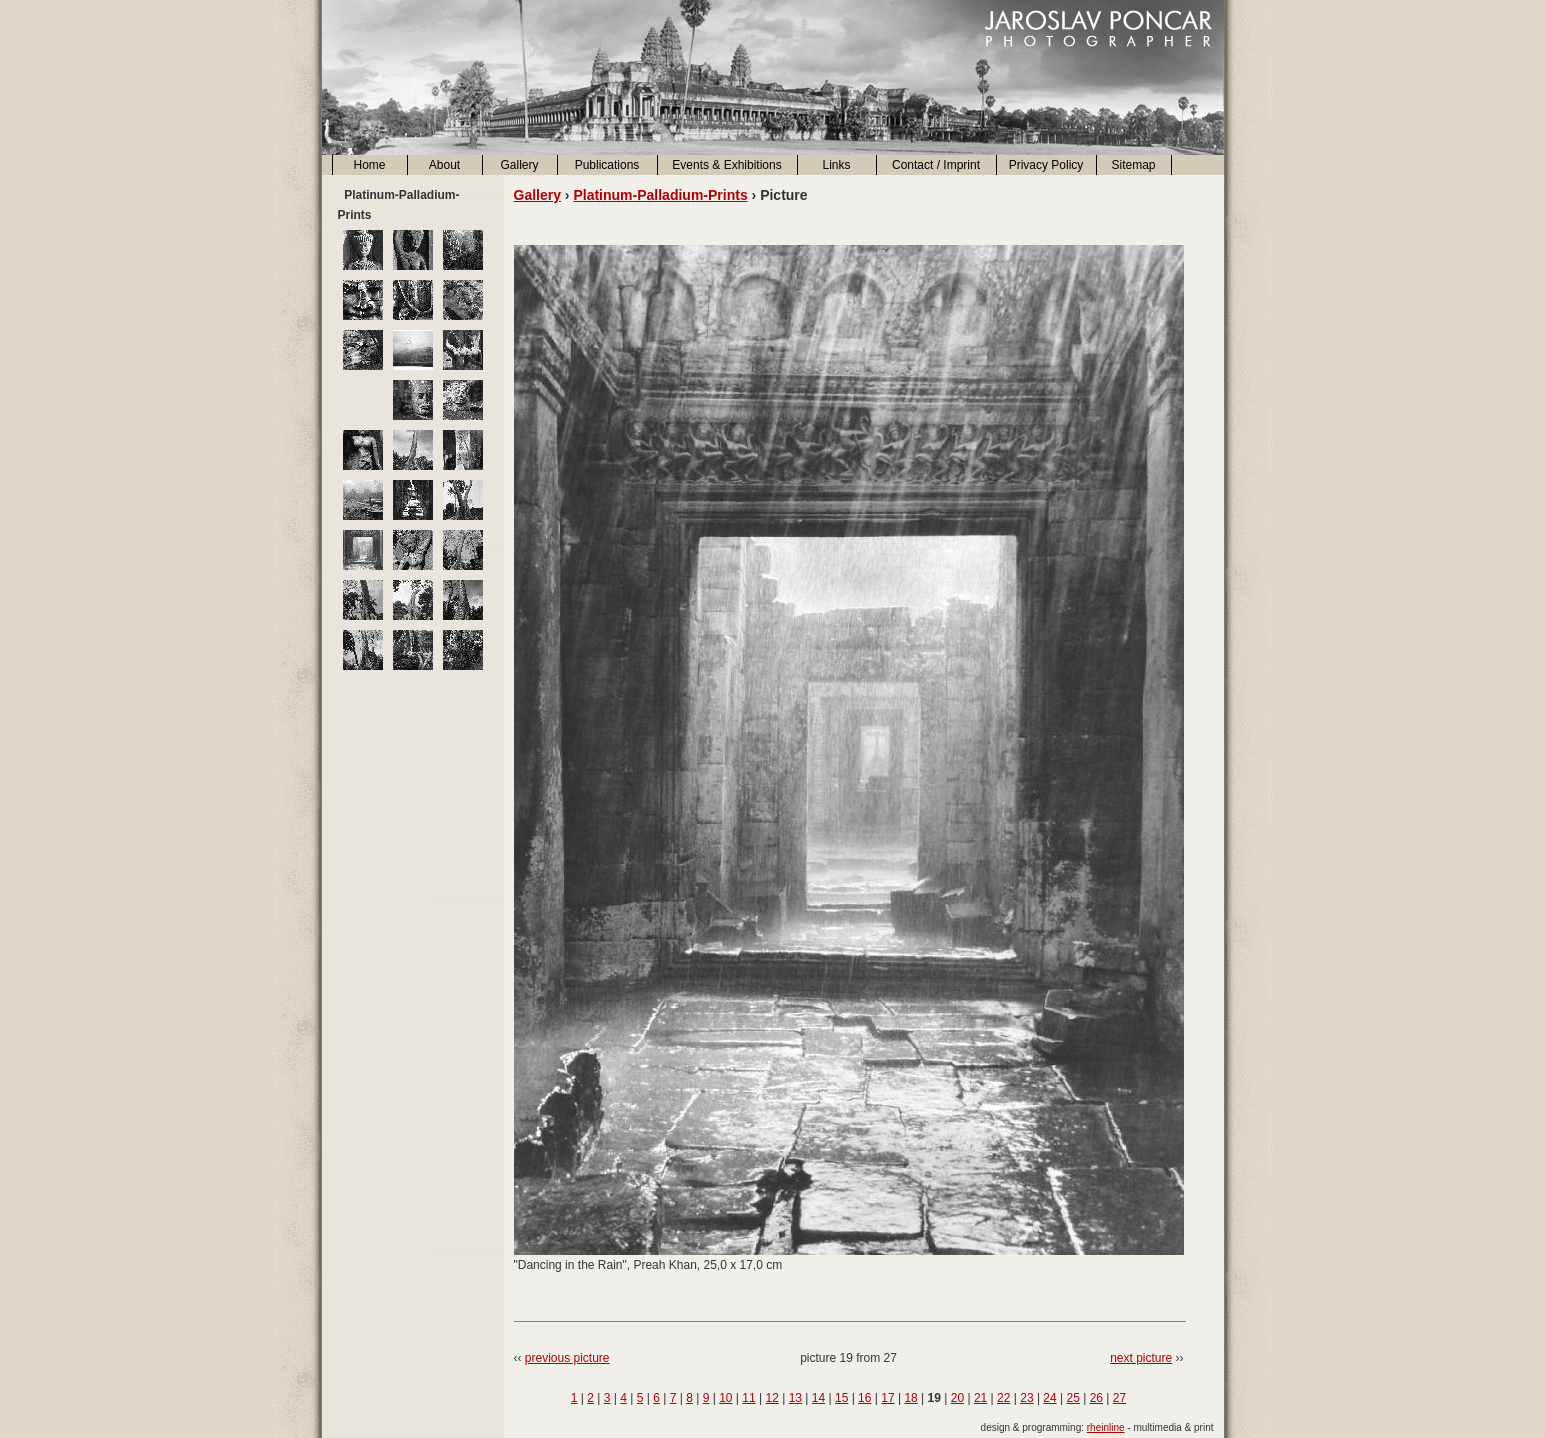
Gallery (519, 165)
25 (1073, 1398)
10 (725, 1398)
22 (1003, 1398)
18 (910, 1398)
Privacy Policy (1046, 165)
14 (818, 1398)
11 (748, 1398)
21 (980, 1398)
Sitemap (1133, 165)
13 (795, 1398)
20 (957, 1398)
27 (1119, 1398)
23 (1026, 1398)
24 (1049, 1398)
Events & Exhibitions (726, 165)
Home (369, 165)
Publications (607, 165)
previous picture (567, 1358)
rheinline (1106, 1427)
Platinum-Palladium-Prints (660, 195)
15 (841, 1398)
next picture (1141, 1358)
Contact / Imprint (936, 165)
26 (1096, 1398)
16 (864, 1398)
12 (771, 1398)
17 (887, 1398)
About (444, 165)
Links (836, 165)
